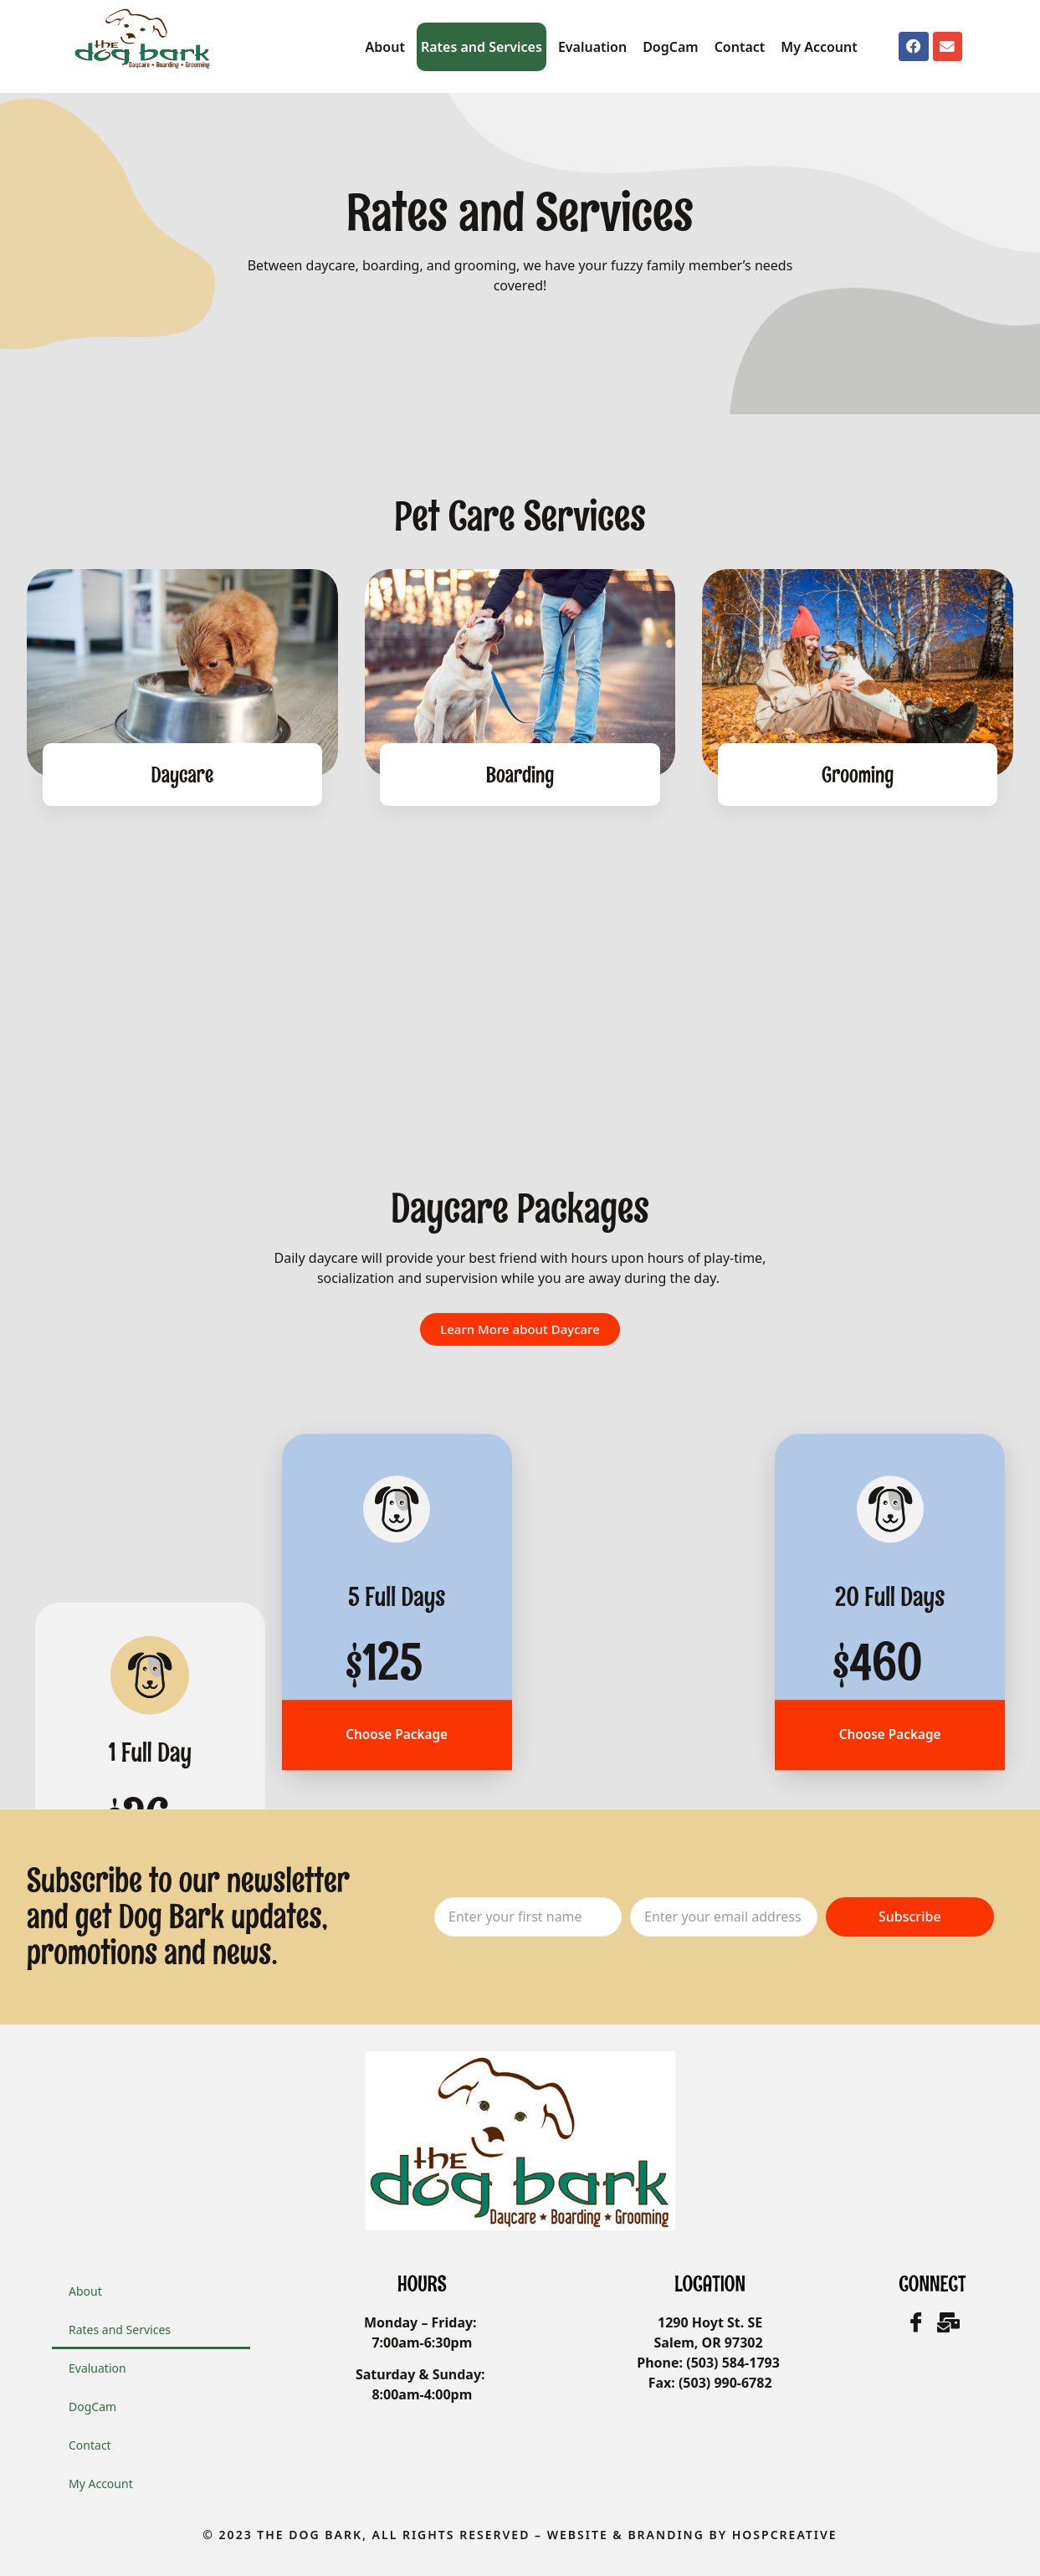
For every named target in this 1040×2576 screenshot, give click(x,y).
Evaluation (592, 47)
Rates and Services (481, 47)
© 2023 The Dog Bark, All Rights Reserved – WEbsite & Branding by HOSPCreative (519, 2535)
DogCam (671, 47)
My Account (819, 47)
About (385, 47)
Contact (740, 47)
